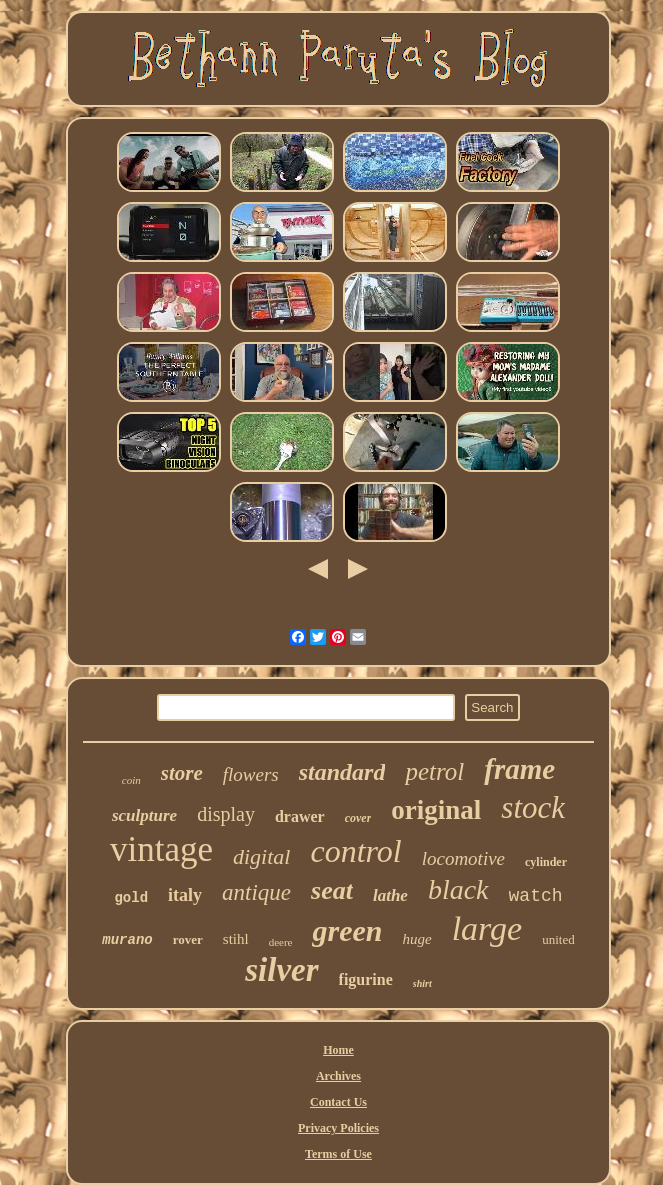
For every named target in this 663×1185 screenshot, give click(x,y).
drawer (300, 816)
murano (127, 940)
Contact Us (338, 1102)
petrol (434, 771)
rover (188, 939)
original (436, 810)
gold (131, 898)
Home (338, 1050)
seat (332, 890)
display (226, 814)
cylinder (546, 862)
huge (416, 939)
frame (519, 769)
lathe (390, 895)
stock (533, 807)
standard (342, 772)
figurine (366, 979)
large (487, 928)
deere (281, 942)
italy (185, 895)
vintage (161, 849)
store (182, 773)
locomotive (463, 858)
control (355, 851)
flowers (251, 774)
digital (261, 856)
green (347, 930)
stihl (236, 939)
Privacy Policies (338, 1128)
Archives (338, 1076)
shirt (422, 983)
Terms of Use (338, 1154)
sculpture (144, 815)
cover (358, 818)
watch (536, 896)
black (458, 889)
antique (256, 892)
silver (281, 970)
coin (131, 780)
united (558, 939)
